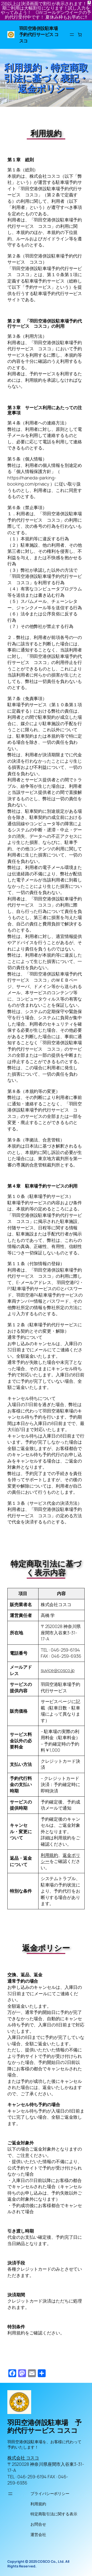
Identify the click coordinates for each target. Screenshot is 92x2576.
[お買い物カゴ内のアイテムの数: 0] (80, 35)
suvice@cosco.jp (58, 1670)
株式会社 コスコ (23, 2458)
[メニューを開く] (72, 35)
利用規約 (49, 1855)
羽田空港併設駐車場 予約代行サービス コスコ (40, 34)
